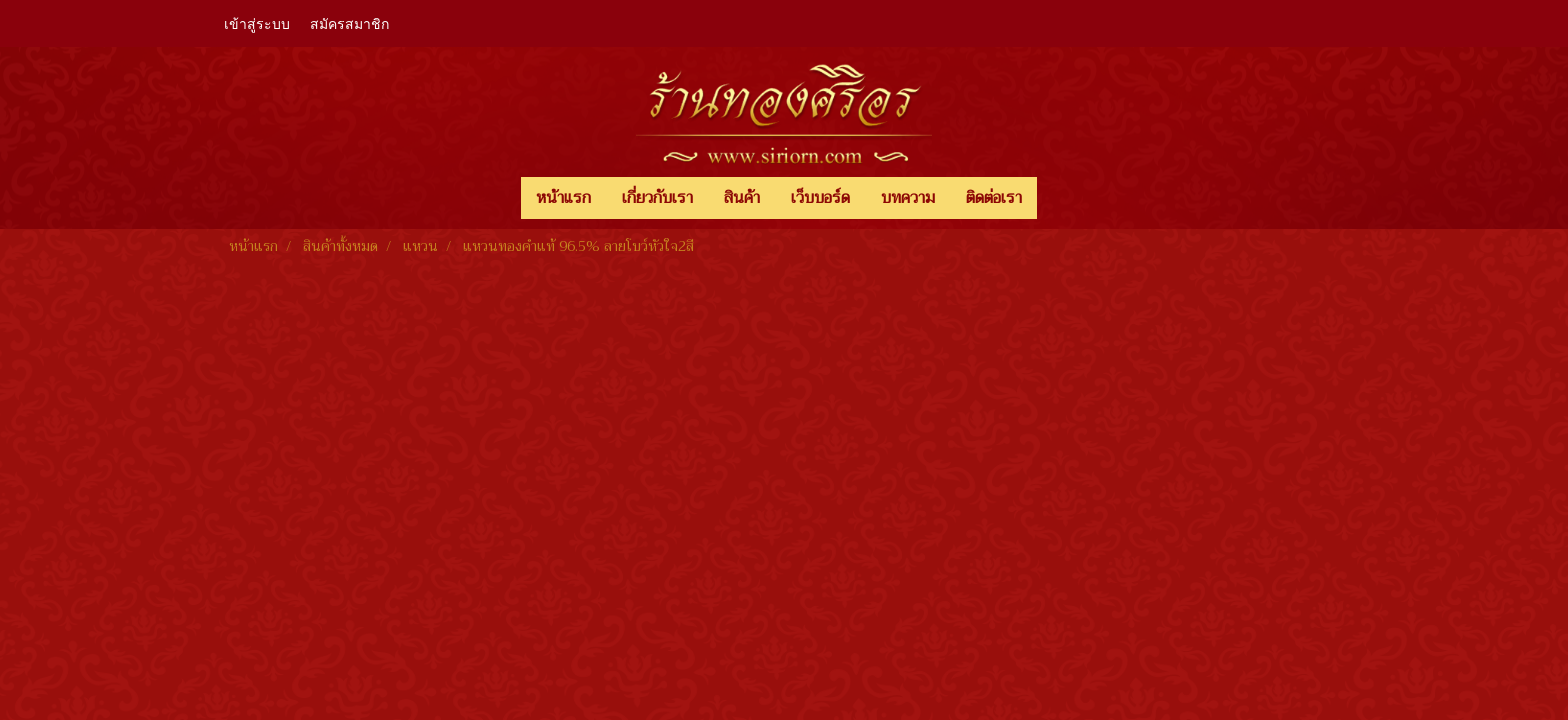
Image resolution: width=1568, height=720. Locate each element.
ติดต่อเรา (994, 198)
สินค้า (742, 198)
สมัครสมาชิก (349, 22)
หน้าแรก (563, 198)
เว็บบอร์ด (820, 198)
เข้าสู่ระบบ (257, 22)
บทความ (908, 198)
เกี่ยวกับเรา (657, 198)
